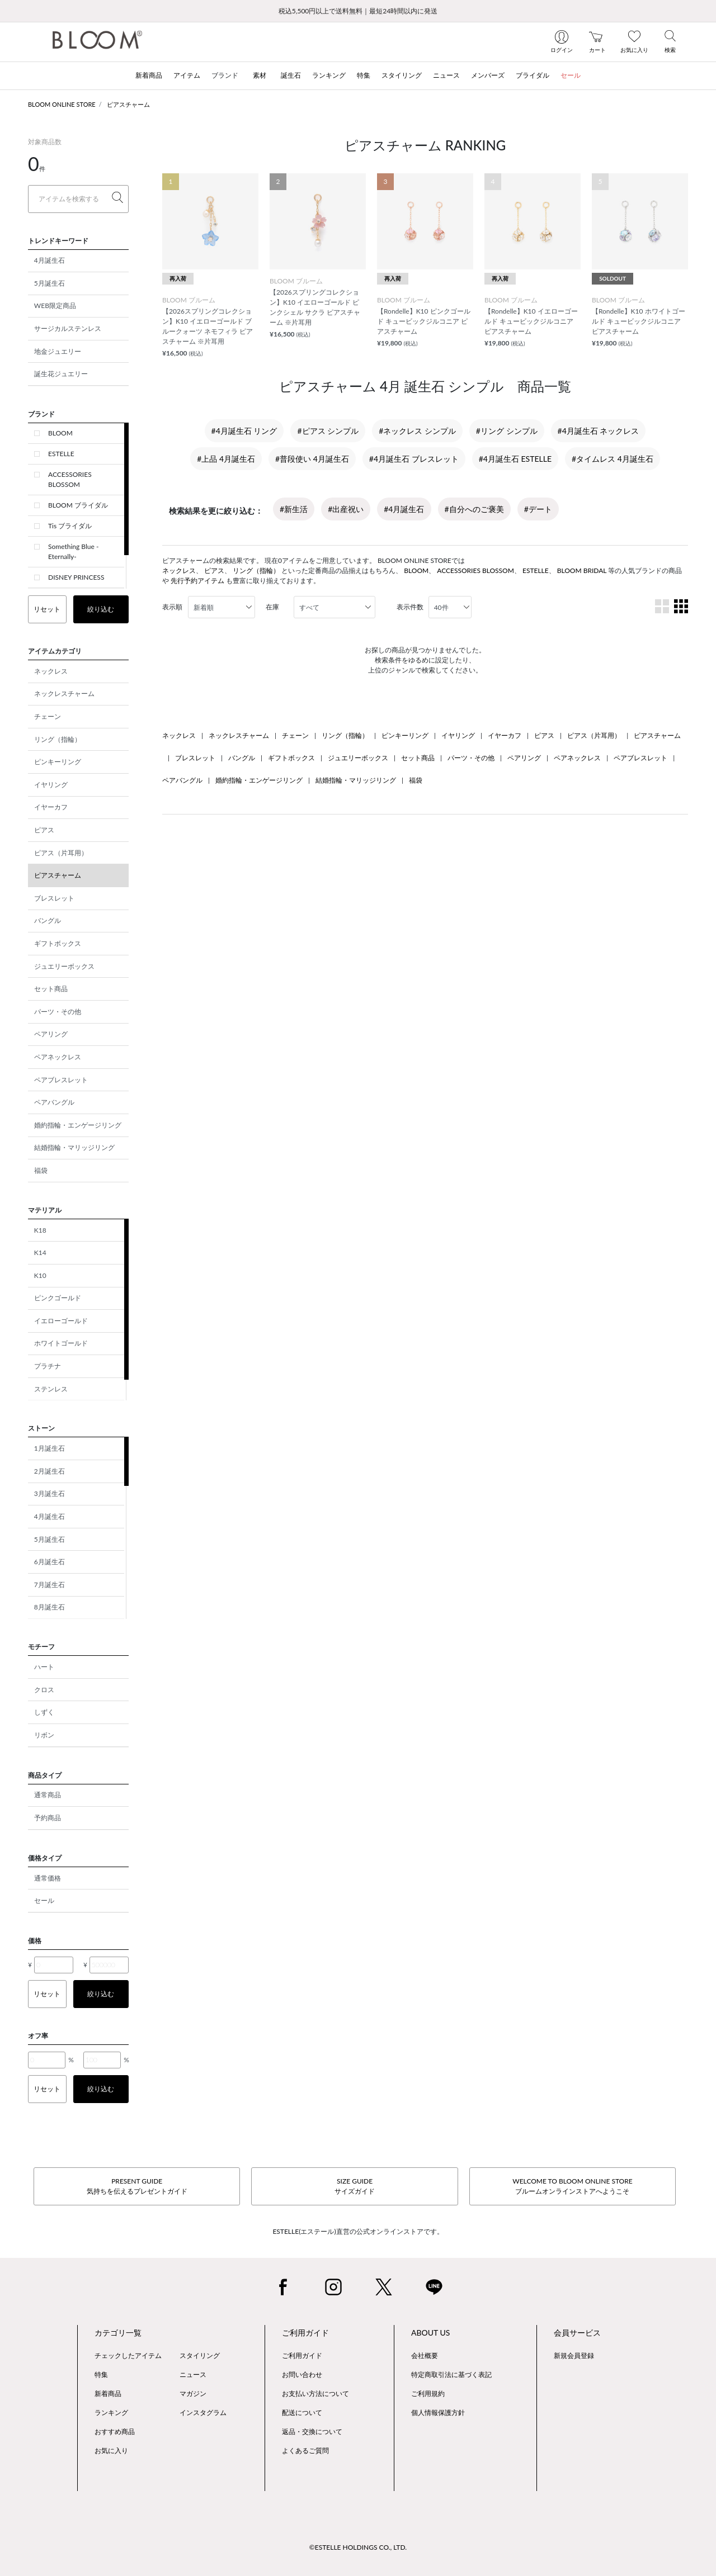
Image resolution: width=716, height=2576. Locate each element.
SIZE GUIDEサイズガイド (355, 2186)
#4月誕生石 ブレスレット (414, 458)
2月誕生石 (49, 1471)
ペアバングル (54, 1102)
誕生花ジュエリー (61, 374)
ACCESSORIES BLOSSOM (70, 479)
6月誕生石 (49, 1561)
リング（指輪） (57, 739)
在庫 (272, 607)
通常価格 (47, 1878)
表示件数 (410, 607)
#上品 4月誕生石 (226, 458)
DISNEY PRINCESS (76, 577)
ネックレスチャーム (64, 693)
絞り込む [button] (100, 609)
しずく (44, 1712)
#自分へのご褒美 (474, 509)
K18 (40, 1230)
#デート (538, 509)
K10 (40, 1275)
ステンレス (51, 1389)
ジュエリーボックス (64, 966)
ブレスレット (54, 898)
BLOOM (60, 433)
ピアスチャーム (128, 104)
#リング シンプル (507, 430)
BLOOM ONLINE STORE (62, 104)
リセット (47, 609)
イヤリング (51, 784)
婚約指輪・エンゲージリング (77, 1125)
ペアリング (51, 1034)
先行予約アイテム (197, 580)
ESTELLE (61, 453)
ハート (44, 1667)
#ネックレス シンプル (417, 430)
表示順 (172, 607)
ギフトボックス (57, 943)
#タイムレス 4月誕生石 (612, 458)
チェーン (47, 716)
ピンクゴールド (57, 1298)
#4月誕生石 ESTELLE (515, 458)
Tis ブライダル (70, 526)
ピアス (44, 830)
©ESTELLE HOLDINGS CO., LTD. (358, 2547)
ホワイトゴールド (61, 1343)
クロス (44, 1689)
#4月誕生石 (404, 509)
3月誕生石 (49, 1493)
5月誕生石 (49, 283)
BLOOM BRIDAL (581, 570)
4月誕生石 (49, 260)
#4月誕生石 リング (244, 430)
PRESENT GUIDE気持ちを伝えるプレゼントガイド (137, 2186)
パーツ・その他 (57, 1011)
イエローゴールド (61, 1321)
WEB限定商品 (55, 305)
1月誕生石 (49, 1448)
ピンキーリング (57, 761)
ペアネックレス (57, 1057)
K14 (40, 1252)
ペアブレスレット (61, 1080)
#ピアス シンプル (328, 430)
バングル (47, 920)
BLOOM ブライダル (78, 505)
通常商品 (47, 1795)
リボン (44, 1735)
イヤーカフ (51, 807)
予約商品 (47, 1817)
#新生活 (294, 509)
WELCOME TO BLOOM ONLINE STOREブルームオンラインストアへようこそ (572, 2186)
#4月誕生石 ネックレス (598, 430)
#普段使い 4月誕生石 (312, 458)
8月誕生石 (49, 1607)
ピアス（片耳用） (61, 853)
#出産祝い (346, 509)
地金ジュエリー (57, 351)
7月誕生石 (49, 1584)
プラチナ (47, 1366)
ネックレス (51, 671)
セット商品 (51, 988)
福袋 (41, 1170)
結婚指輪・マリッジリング (74, 1147)
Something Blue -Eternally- (73, 551)
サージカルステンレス (67, 328)
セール (44, 1900)
